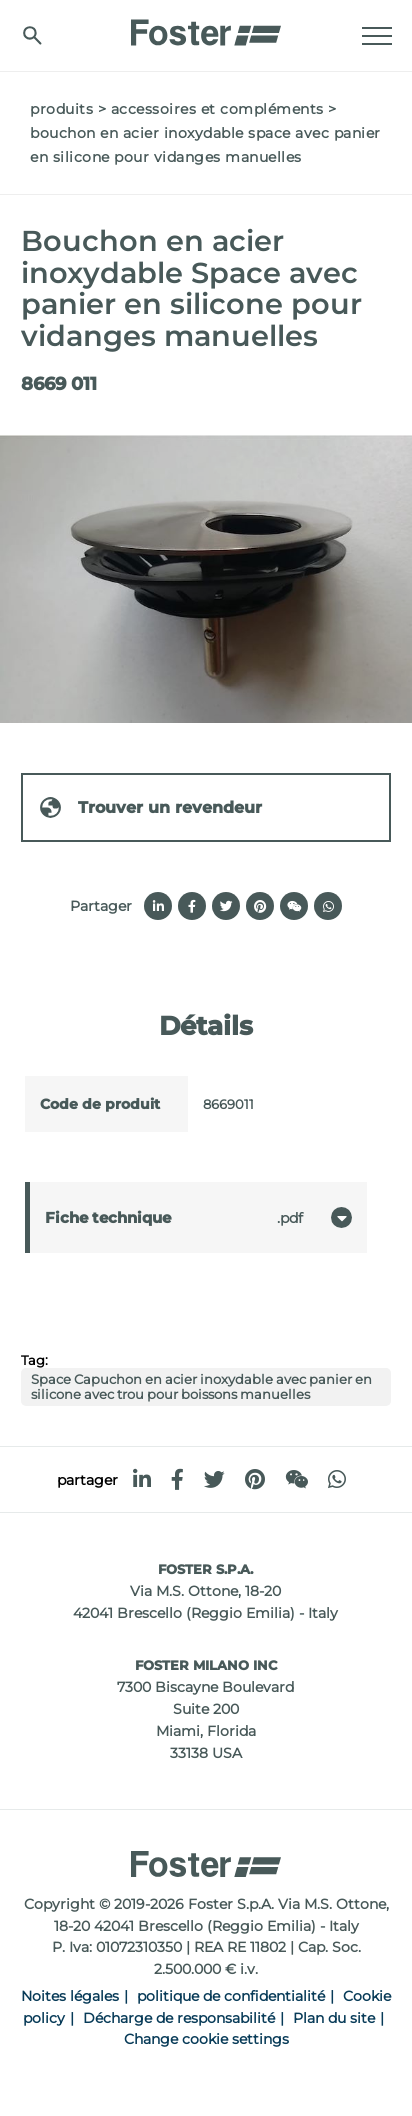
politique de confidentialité (231, 1996)
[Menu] (377, 36)
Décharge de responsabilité (179, 2018)
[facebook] (177, 1479)
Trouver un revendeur (150, 807)
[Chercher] (32, 35)
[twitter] (214, 1479)
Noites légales (70, 1996)
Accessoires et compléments (217, 109)
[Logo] (206, 27)
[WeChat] (296, 1479)
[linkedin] (142, 1479)
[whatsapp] (337, 1479)
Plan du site (334, 2018)
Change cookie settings (206, 2039)
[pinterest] (255, 1479)
